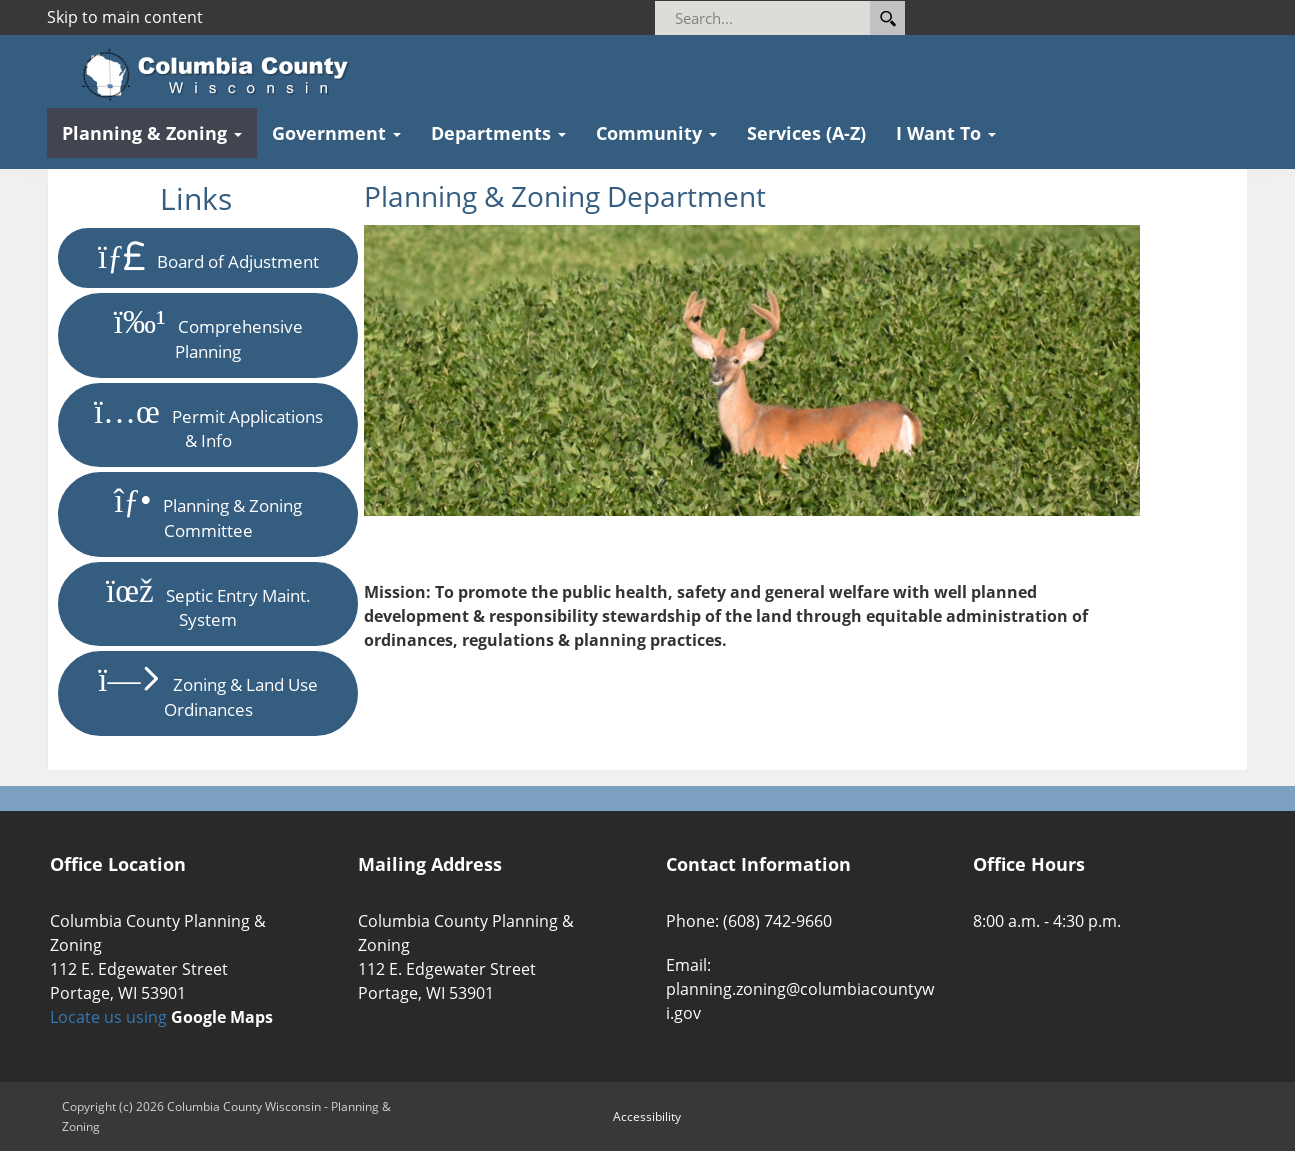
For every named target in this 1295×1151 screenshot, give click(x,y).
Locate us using (161, 1017)
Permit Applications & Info (208, 424)
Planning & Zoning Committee (208, 513)
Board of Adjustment (208, 257)
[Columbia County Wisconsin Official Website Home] (221, 75)
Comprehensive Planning (208, 334)
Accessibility (647, 1116)
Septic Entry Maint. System (208, 603)
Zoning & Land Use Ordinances (208, 692)
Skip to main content (125, 17)
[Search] (789, 18)
